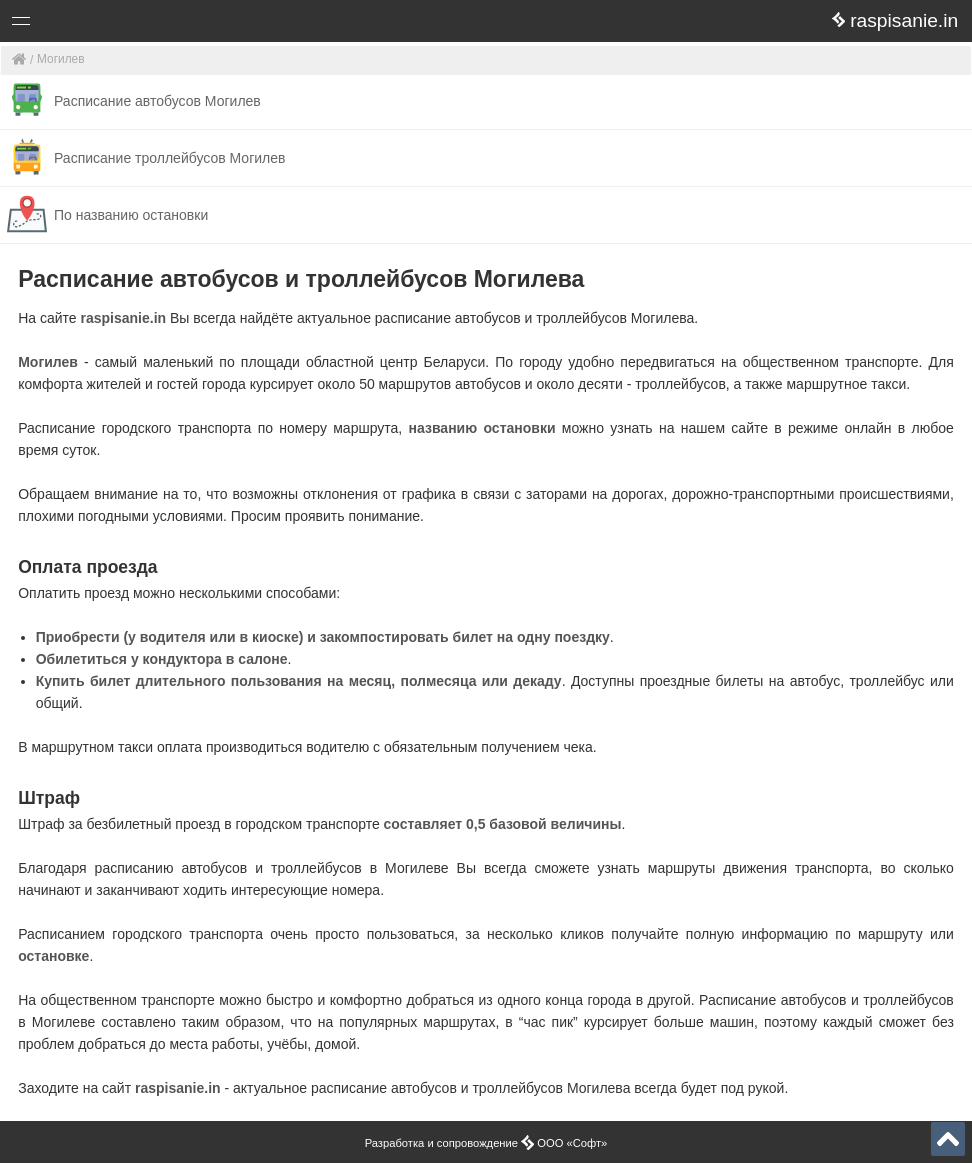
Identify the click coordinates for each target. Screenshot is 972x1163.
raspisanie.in (124, 318)
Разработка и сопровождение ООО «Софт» (486, 1143)
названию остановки (482, 428)
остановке (53, 956)
